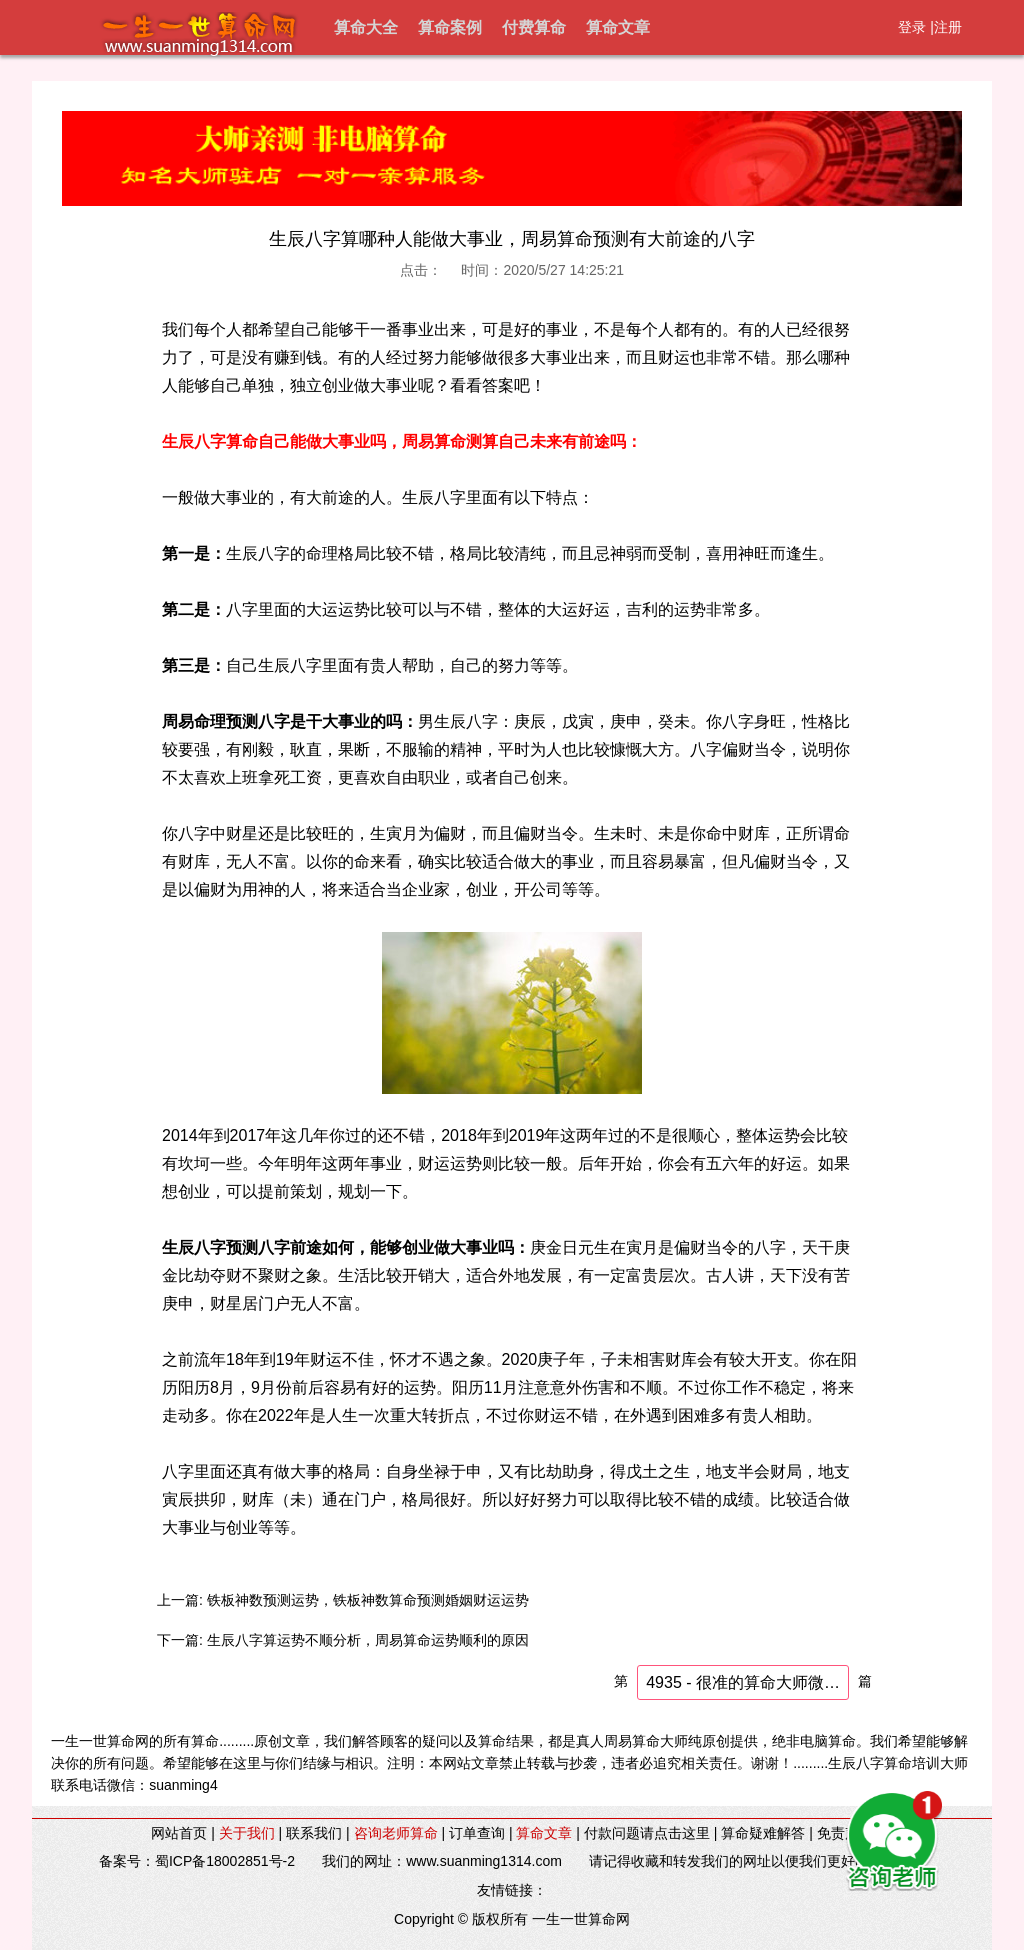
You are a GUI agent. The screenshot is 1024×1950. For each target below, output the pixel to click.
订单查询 (477, 1833)
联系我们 (314, 1833)
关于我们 (247, 1833)
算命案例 (450, 27)
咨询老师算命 (396, 1833)
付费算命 (534, 27)
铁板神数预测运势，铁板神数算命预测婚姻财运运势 (368, 1600)
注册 (948, 27)
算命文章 (618, 27)
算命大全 (366, 27)
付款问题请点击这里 (647, 1833)
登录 (912, 27)
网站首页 (179, 1833)
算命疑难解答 (763, 1833)
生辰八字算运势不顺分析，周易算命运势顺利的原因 (368, 1640)
